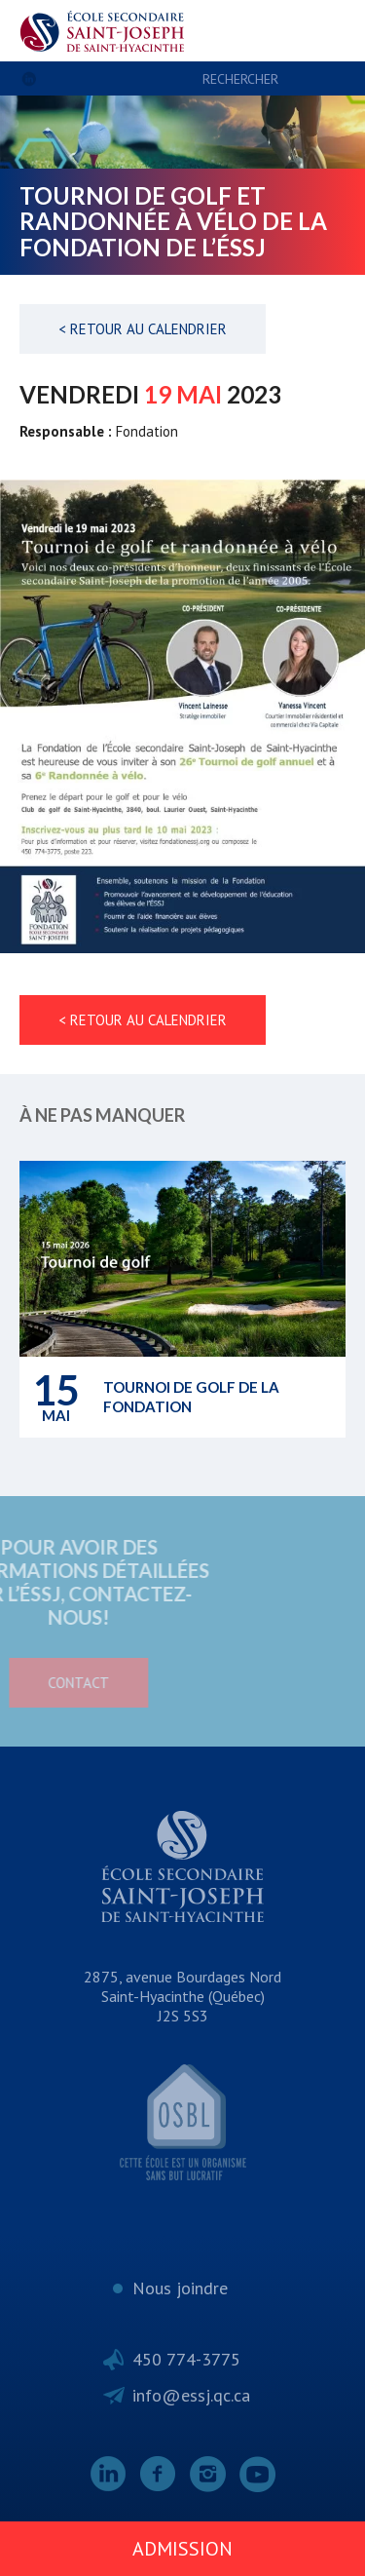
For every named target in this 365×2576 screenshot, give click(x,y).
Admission (182, 2548)
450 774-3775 (186, 2359)
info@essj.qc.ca (191, 2395)
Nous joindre (180, 2288)
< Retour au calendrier (142, 329)
